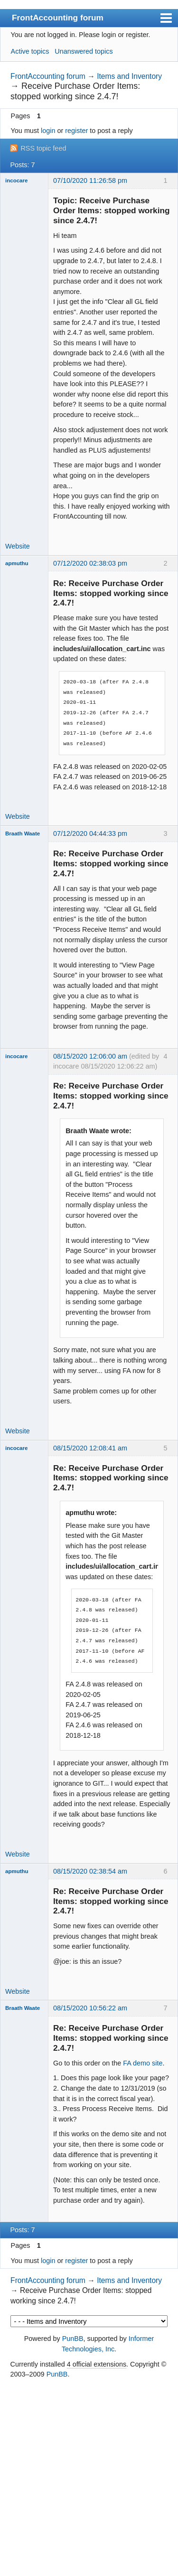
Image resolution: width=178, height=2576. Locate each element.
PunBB (73, 2338)
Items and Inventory (129, 76)
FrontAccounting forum (57, 17)
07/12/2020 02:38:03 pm (90, 563)
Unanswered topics (83, 51)
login (48, 130)
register (76, 130)
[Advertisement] (89, 2478)
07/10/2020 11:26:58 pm (90, 180)
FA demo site (142, 2063)
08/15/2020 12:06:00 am (90, 1056)
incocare (16, 180)
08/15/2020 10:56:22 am (90, 2008)
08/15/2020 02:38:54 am (90, 1871)
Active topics (30, 51)
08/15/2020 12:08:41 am (90, 1448)
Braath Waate (22, 833)
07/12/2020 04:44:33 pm (90, 833)
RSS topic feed (43, 148)
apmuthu (16, 563)
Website (17, 546)
